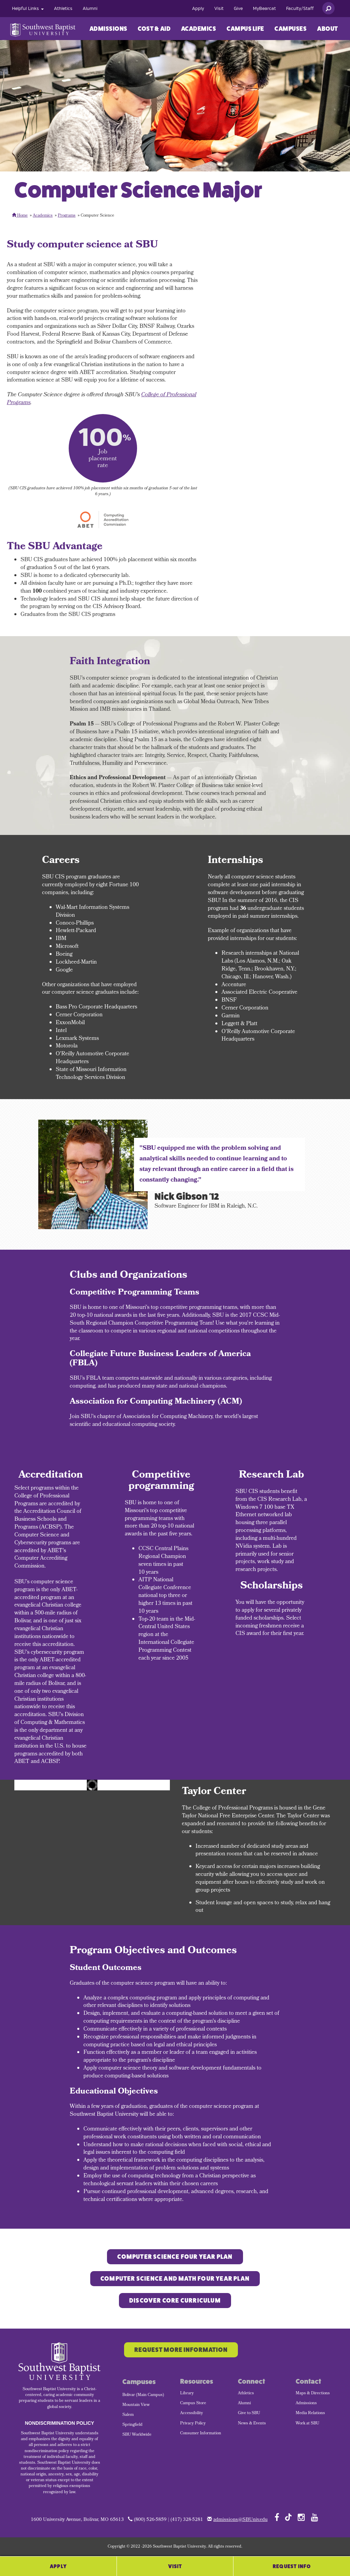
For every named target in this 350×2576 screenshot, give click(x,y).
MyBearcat (264, 8)
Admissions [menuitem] (306, 2403)
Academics (198, 28)
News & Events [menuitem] (252, 2423)
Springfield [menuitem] (132, 2425)
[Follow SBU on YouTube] (314, 2517)
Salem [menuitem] (128, 2415)
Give (238, 8)
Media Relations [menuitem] (310, 2413)
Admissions (108, 28)
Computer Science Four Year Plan (174, 2256)
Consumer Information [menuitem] (200, 2433)
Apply (198, 8)
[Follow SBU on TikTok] (288, 2516)
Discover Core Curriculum (175, 2300)
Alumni (90, 8)
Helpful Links (28, 8)
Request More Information (181, 2349)
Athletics (63, 8)
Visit (219, 8)
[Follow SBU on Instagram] (301, 2517)
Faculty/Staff (300, 8)
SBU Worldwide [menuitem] (136, 2435)
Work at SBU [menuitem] (307, 2423)
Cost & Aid (154, 28)
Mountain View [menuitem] (136, 2405)
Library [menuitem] (187, 2393)
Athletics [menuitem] (246, 2393)
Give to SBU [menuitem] (249, 2413)
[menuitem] (28, 8)
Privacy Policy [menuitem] (193, 2423)
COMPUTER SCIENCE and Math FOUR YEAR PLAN (175, 2278)
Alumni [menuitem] (244, 2403)
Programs (67, 215)
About (327, 28)
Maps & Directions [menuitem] (313, 2393)
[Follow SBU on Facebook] (276, 2517)
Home (20, 215)
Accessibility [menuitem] (191, 2413)
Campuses (290, 28)
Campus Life (245, 28)
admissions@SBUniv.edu (240, 2520)
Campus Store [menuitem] (193, 2403)
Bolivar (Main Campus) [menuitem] (143, 2395)
